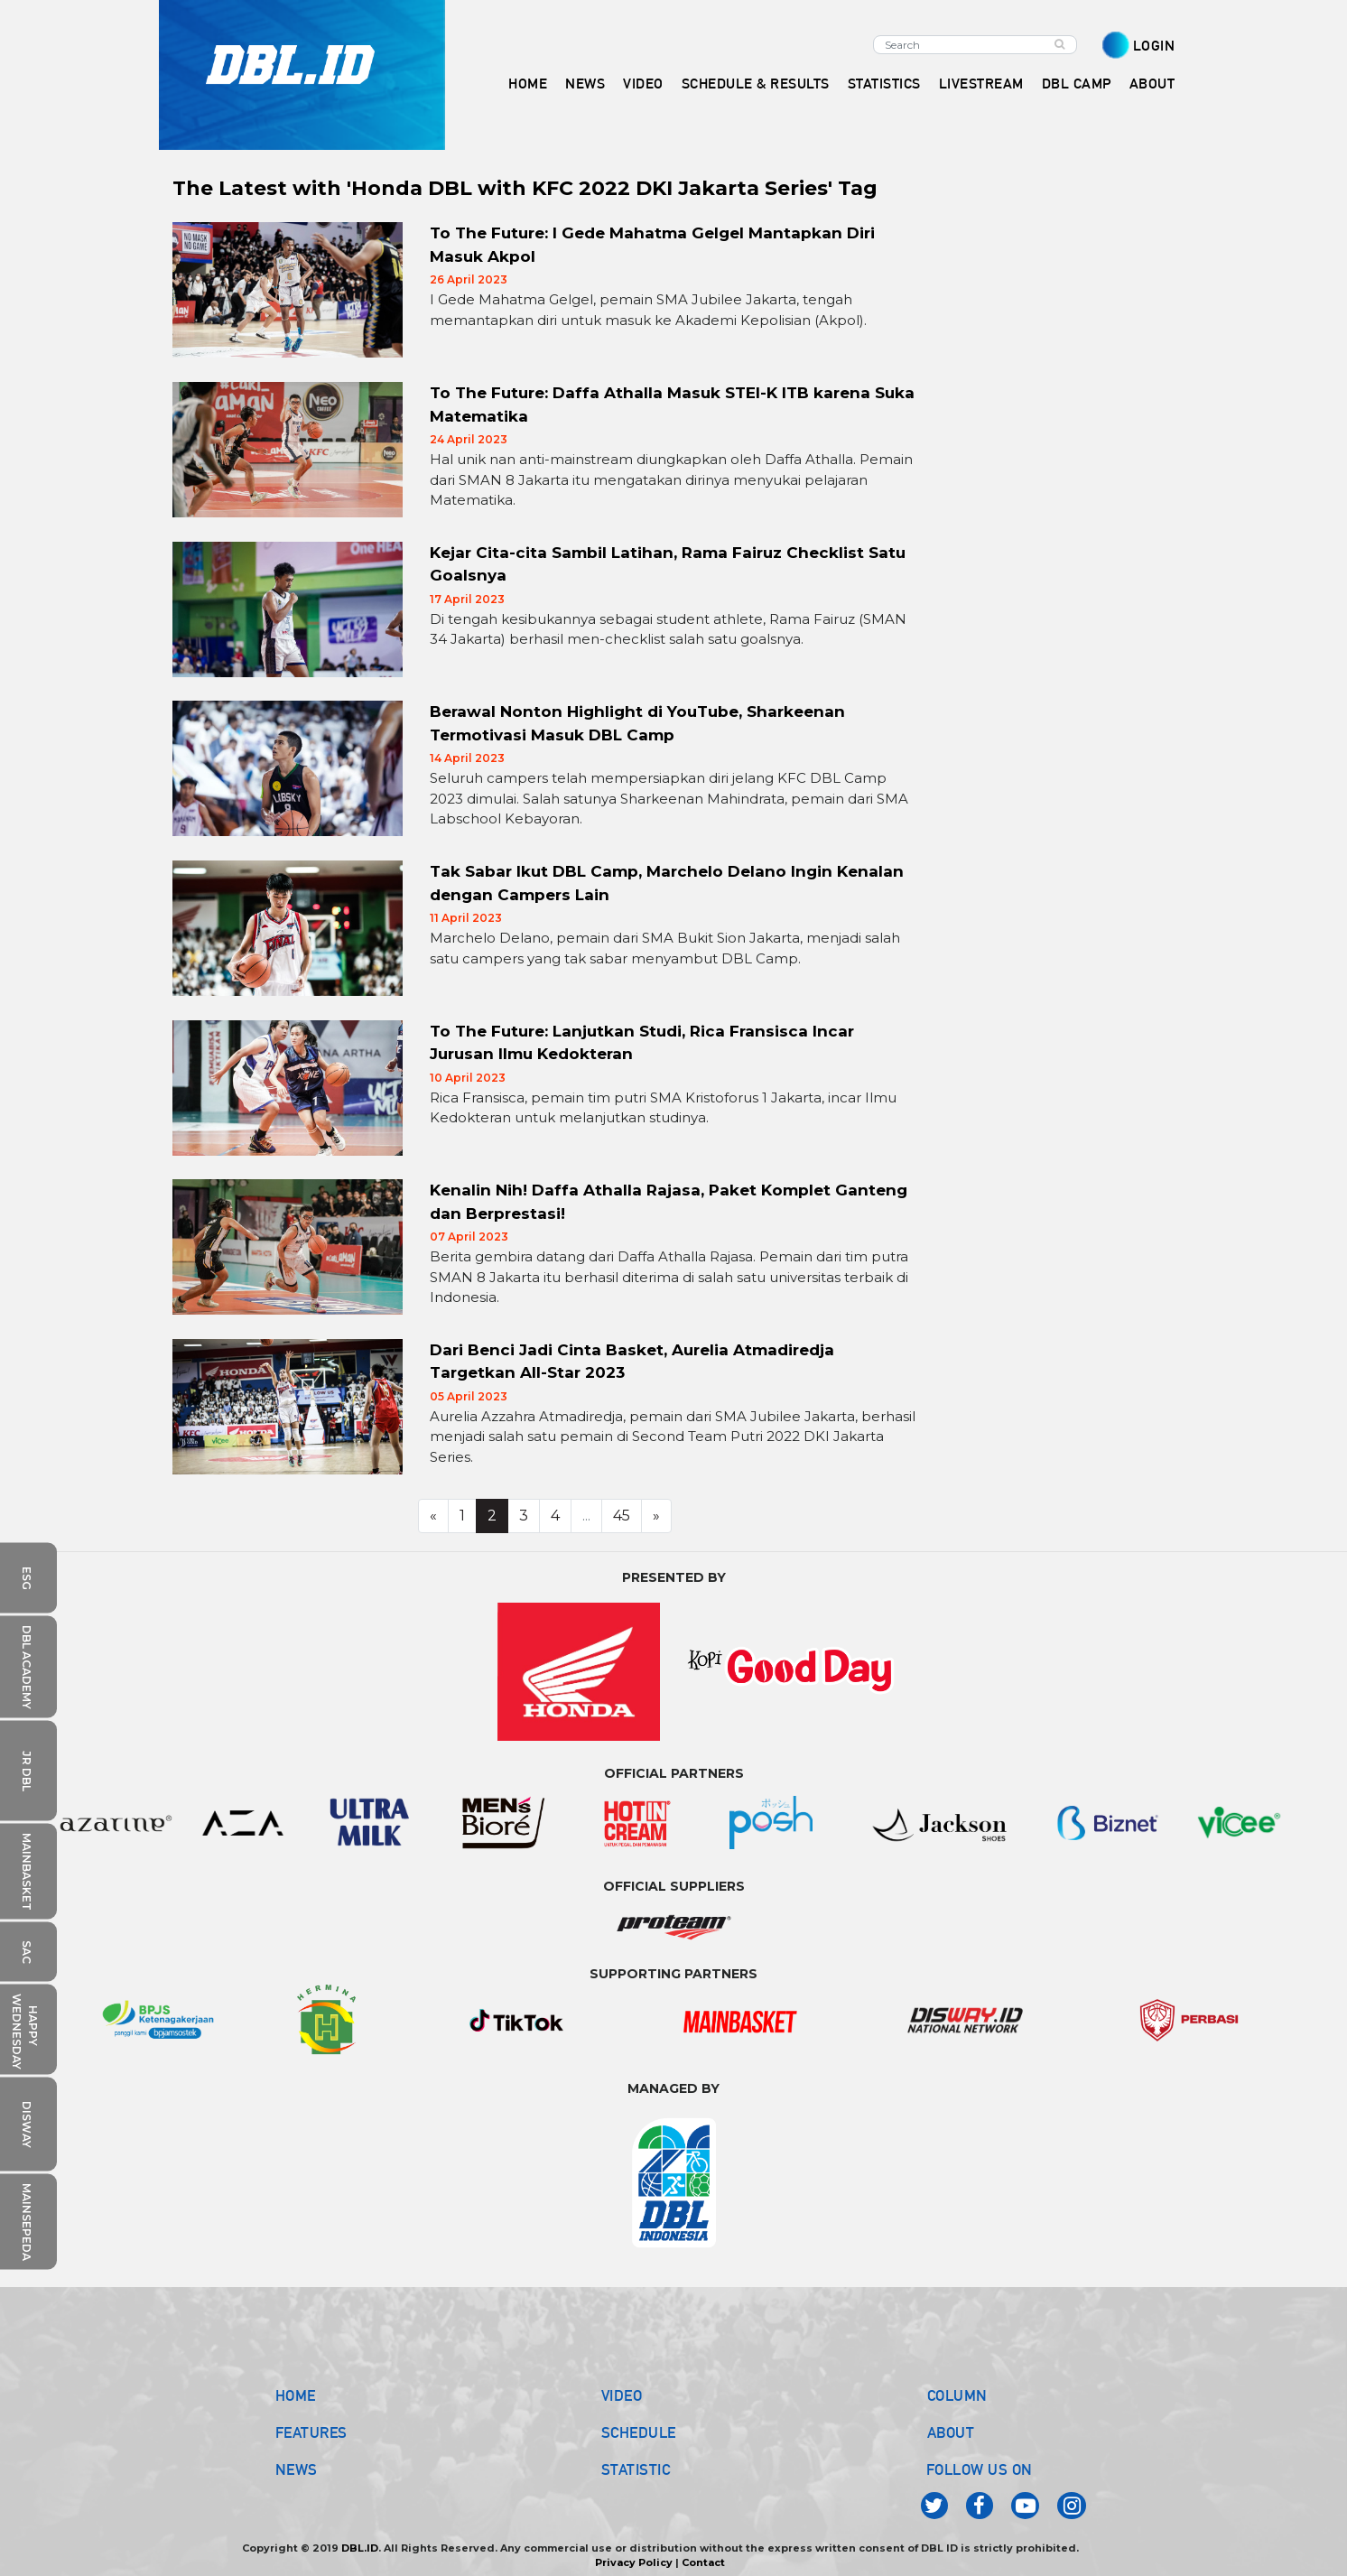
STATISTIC (636, 2469)
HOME (527, 83)
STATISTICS (884, 83)
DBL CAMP (1076, 83)
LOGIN (1154, 45)
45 (621, 1515)
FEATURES (311, 2432)
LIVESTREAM (981, 83)
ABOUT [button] (1152, 83)
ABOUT (951, 2432)
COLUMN (957, 2395)
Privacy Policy (634, 2562)
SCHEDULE (638, 2432)
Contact (703, 2562)
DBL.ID (359, 2548)
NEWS (296, 2469)
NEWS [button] (585, 83)
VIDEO (643, 83)
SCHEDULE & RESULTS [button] (756, 83)
